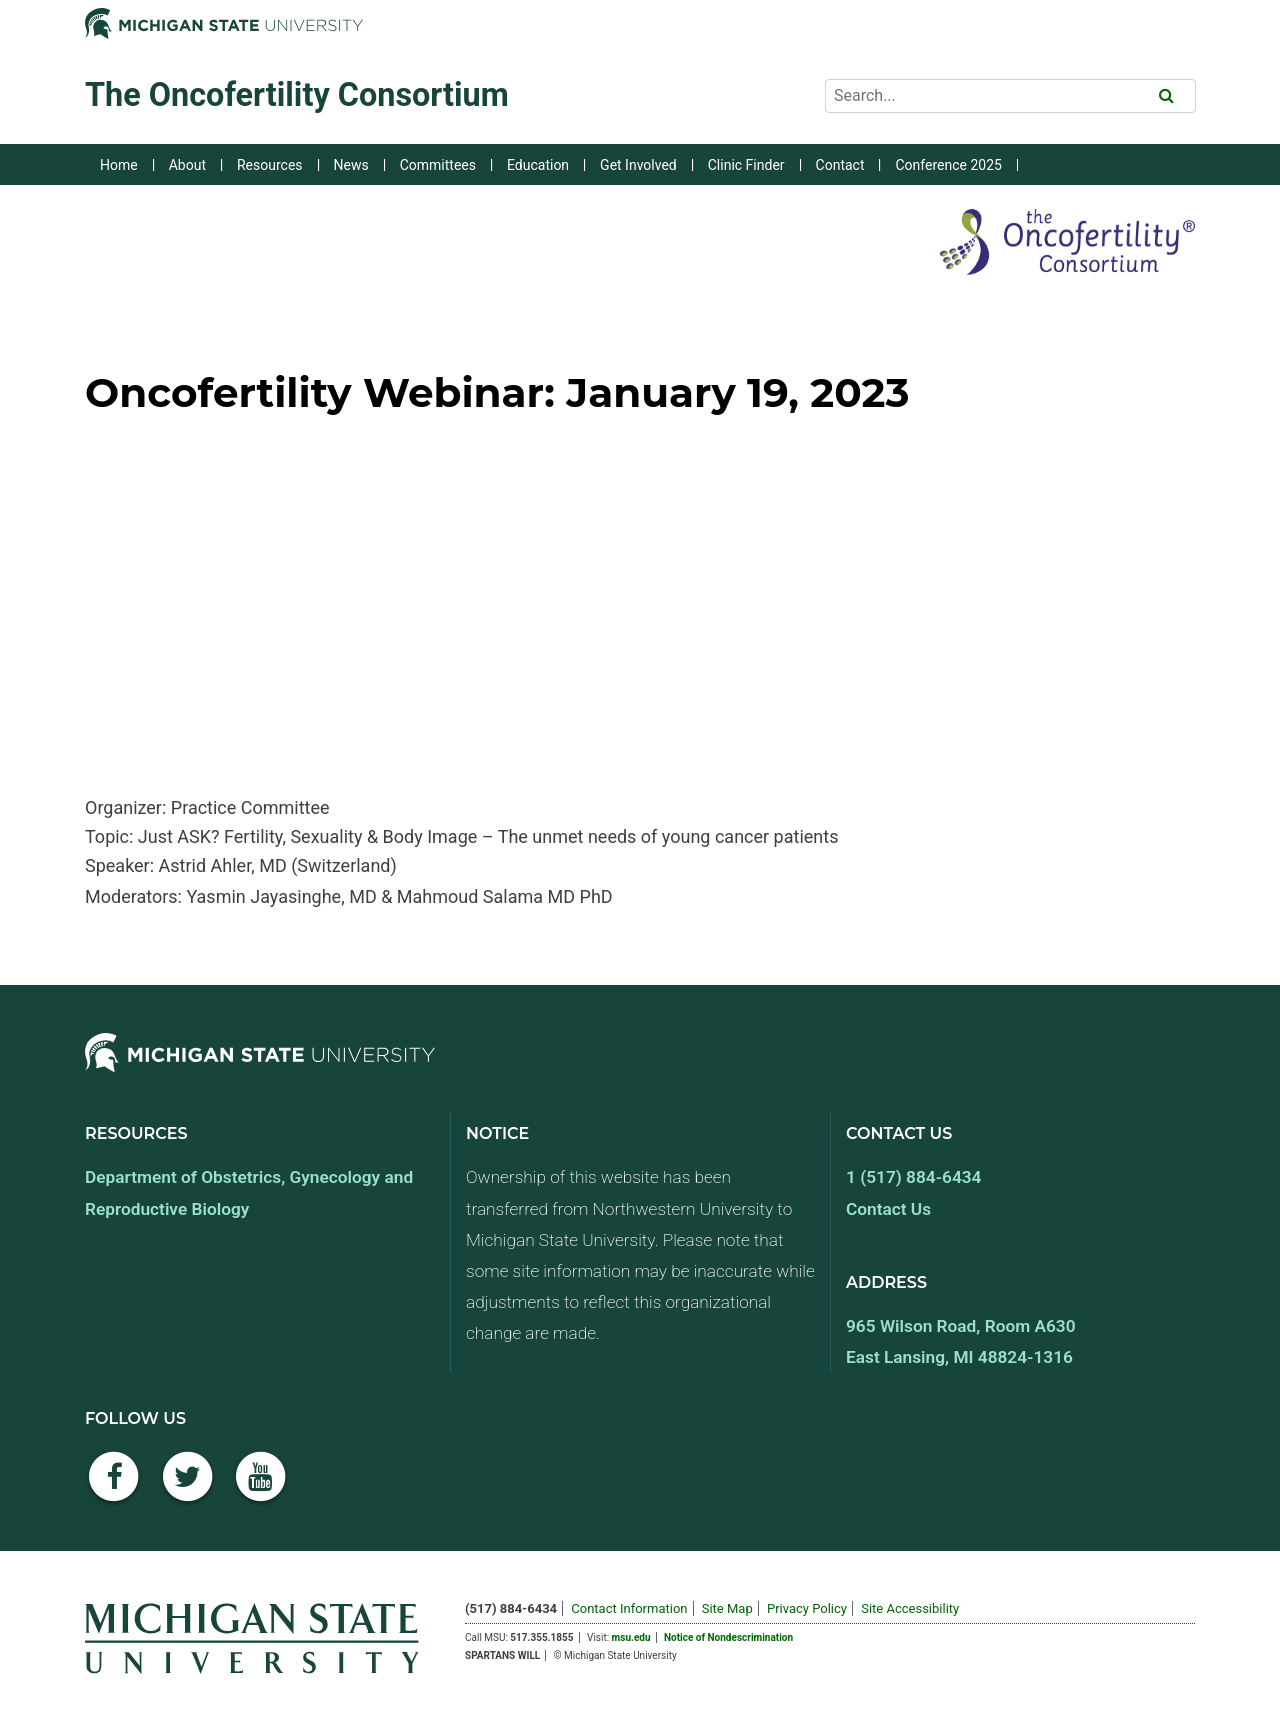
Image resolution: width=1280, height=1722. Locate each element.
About (187, 165)
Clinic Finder (746, 165)
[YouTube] (261, 1487)
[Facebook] (114, 1487)
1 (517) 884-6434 (913, 1177)
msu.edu (631, 1637)
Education (538, 165)
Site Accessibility (910, 1608)
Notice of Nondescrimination (728, 1637)
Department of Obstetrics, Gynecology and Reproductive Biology (249, 1192)
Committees (438, 165)
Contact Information (629, 1608)
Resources (270, 165)
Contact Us (888, 1209)
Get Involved (638, 165)
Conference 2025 (948, 165)
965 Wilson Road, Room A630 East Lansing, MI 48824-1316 (961, 1341)
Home (119, 165)
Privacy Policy (807, 1608)
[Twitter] (188, 1487)
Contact (840, 165)
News (351, 165)
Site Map (727, 1608)
